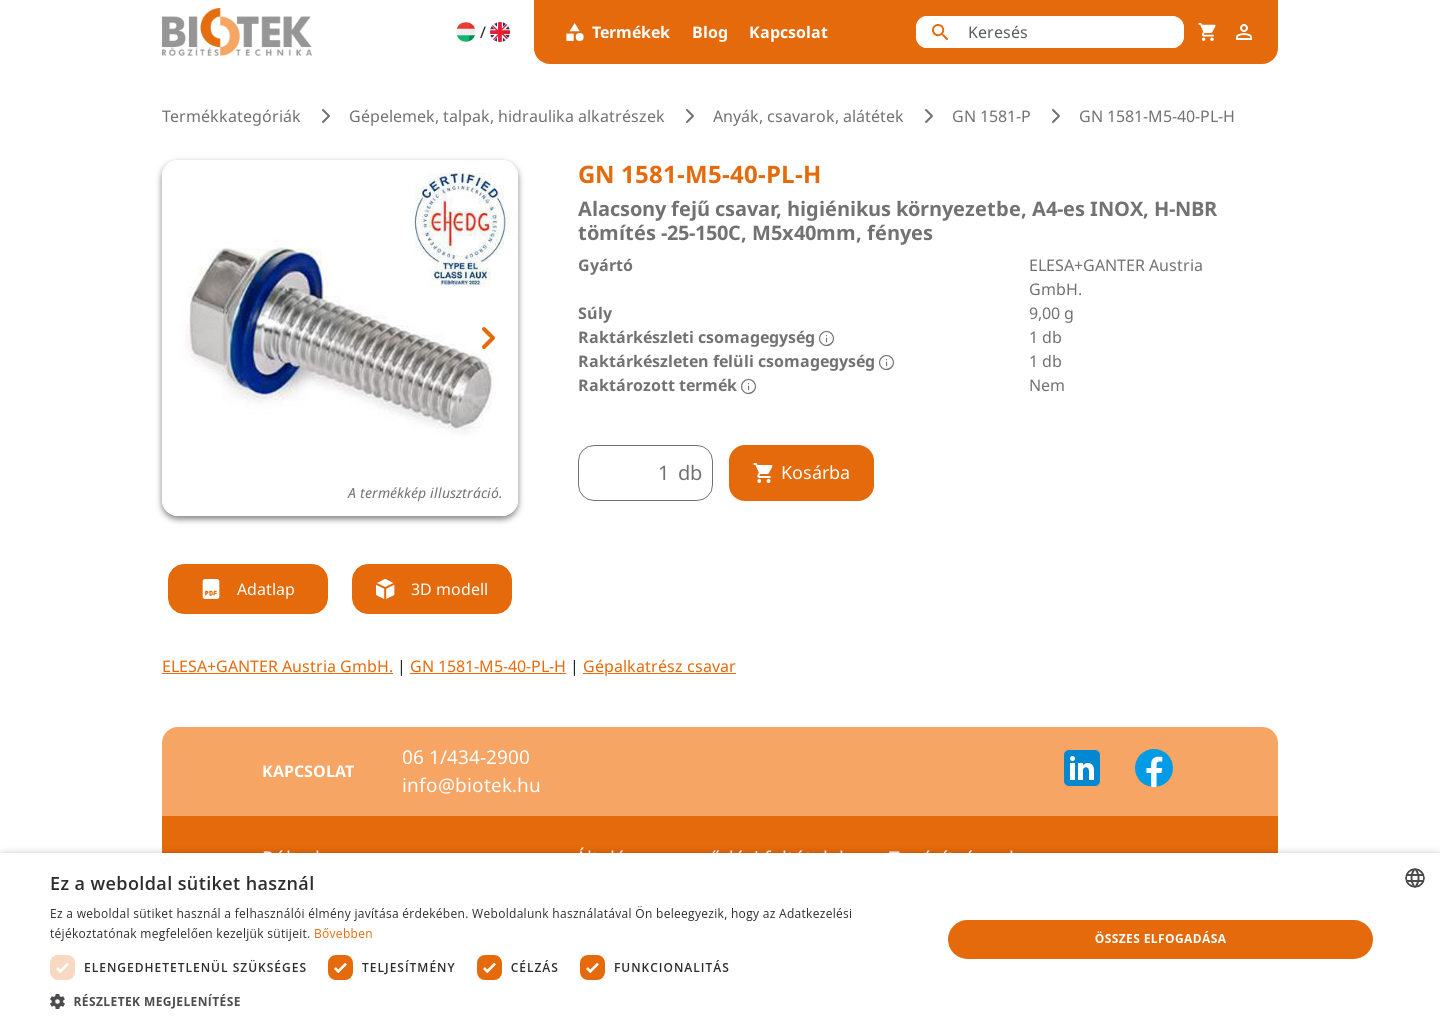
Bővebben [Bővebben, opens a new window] (343, 933)
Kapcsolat (788, 32)
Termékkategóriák (231, 116)
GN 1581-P (991, 116)
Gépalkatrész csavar (659, 666)
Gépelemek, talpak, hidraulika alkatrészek (507, 116)
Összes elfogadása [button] (1161, 938)
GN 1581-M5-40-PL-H (488, 666)
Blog (710, 32)
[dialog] (720, 939)
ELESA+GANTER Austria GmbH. (277, 666)
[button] (482, 1001)
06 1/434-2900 (466, 757)
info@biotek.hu (471, 785)
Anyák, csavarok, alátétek (808, 116)
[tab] (322, 540)
